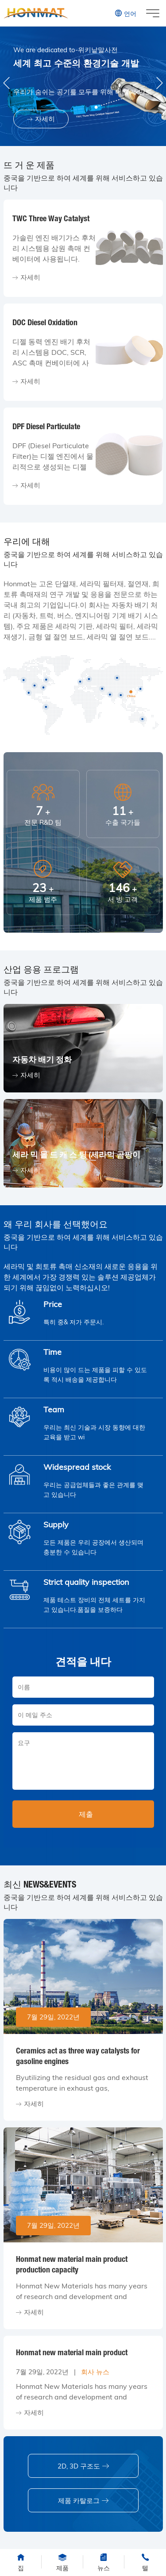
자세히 (41, 119)
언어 (125, 13)
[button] (159, 83)
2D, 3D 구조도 (83, 2466)
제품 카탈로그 (83, 2500)
